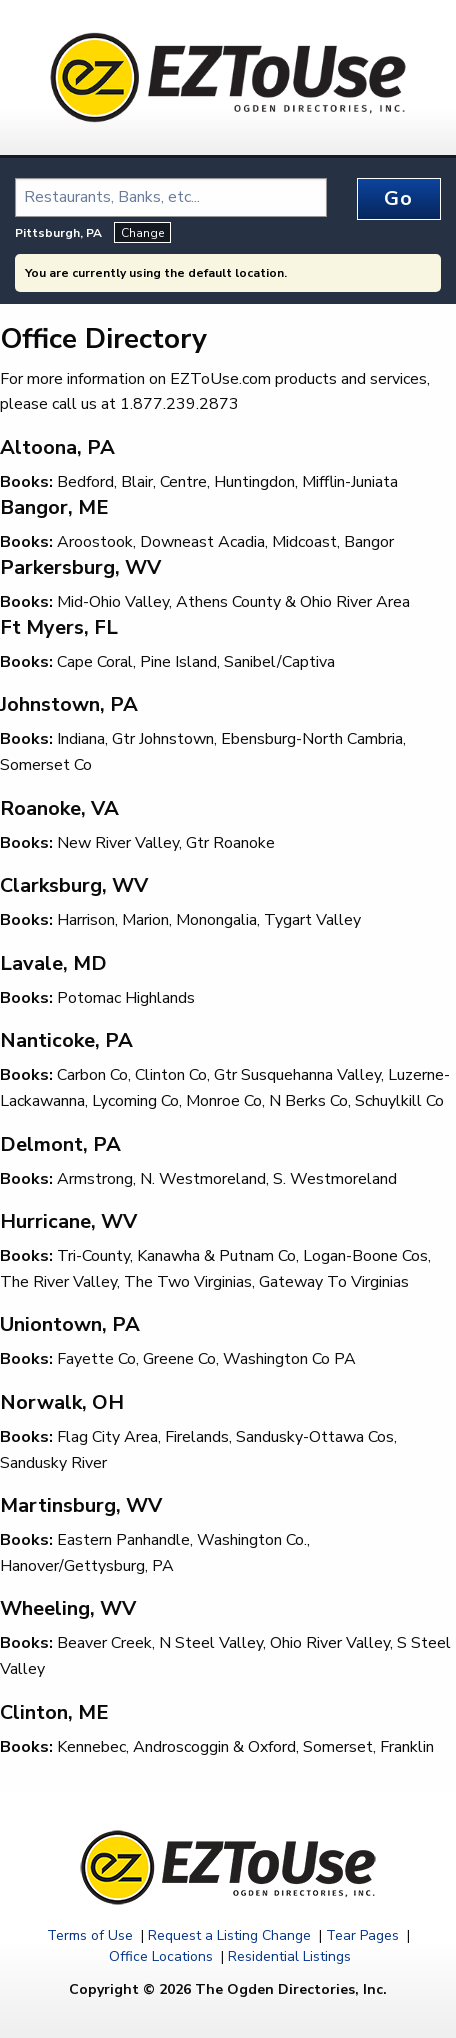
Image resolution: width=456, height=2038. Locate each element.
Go (399, 198)
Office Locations (161, 1956)
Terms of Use (90, 1935)
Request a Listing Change (229, 1935)
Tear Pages (362, 1935)
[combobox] (171, 197)
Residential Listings (289, 1956)
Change (142, 233)
